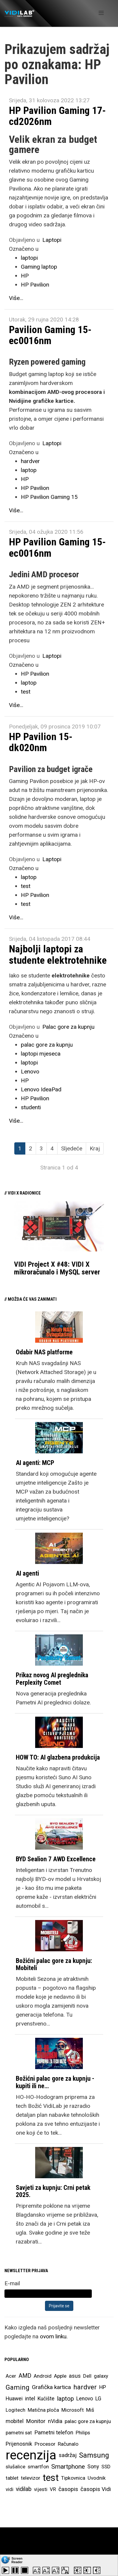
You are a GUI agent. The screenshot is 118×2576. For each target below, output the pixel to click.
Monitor (36, 2421)
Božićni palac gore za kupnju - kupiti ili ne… (55, 2082)
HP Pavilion (35, 284)
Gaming (17, 2387)
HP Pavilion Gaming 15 (49, 496)
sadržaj (68, 2455)
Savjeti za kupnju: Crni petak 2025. (53, 2191)
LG (98, 2399)
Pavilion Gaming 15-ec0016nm (50, 335)
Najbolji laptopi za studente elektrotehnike (58, 954)
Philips (83, 2433)
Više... (16, 298)
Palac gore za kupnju (68, 1026)
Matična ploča (43, 2410)
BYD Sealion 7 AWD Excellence (56, 1859)
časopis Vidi (95, 2489)
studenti (31, 1107)
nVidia (55, 2421)
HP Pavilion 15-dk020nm (40, 742)
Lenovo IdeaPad (41, 1089)
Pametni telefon (53, 2432)
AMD (24, 2375)
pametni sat (19, 2433)
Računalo (68, 2444)
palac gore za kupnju (47, 1044)
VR (53, 2489)
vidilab (24, 2489)
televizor (30, 2478)
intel (30, 2398)
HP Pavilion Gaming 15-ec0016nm (57, 547)
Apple (60, 2376)
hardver (30, 461)
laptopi (29, 257)
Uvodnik (96, 2478)
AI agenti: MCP (35, 1462)
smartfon (38, 2467)
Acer (11, 2376)
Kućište (46, 2399)
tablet (12, 2478)
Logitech (15, 2410)
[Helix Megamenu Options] (101, 13)
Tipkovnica (73, 2478)
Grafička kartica (51, 2387)
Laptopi (51, 239)
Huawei (14, 2399)
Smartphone (68, 2466)
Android (43, 2376)
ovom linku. (54, 2336)
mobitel (15, 2421)
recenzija (31, 2455)
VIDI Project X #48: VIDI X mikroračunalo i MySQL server (57, 1268)
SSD (106, 2467)
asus (75, 2376)
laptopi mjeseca (40, 1053)
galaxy (101, 2376)
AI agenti (27, 1573)
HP (25, 275)
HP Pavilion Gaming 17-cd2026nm (57, 115)
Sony (93, 2467)
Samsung (94, 2455)
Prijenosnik (19, 2444)
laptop (29, 470)
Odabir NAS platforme (44, 1352)
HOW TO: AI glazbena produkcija (58, 1757)
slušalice (15, 2467)
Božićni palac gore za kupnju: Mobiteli (54, 1964)
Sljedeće (71, 1148)
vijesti (40, 2489)
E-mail (12, 2283)
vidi (9, 2489)
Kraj (95, 1148)
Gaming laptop (39, 266)
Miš (90, 2410)
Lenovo (30, 1071)
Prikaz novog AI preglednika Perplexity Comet (52, 1678)
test (25, 691)
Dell (87, 2376)
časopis (68, 2489)
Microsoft (72, 2410)
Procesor (45, 2444)
